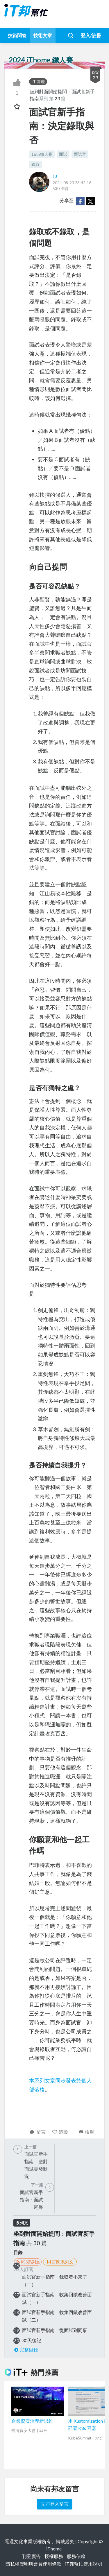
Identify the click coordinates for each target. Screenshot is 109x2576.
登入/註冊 (91, 35)
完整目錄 (25, 2349)
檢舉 (86, 2131)
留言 (37, 2131)
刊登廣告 (31, 2556)
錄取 (35, 164)
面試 (63, 154)
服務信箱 (76, 2556)
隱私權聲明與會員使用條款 (33, 2563)
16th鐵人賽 (41, 154)
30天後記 (31, 2340)
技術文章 (42, 35)
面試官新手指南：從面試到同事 (54, 2330)
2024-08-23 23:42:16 (72, 182)
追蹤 (60, 2131)
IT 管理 (38, 81)
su (55, 175)
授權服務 (53, 2556)
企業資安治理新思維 (32, 2420)
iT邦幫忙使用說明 (83, 2563)
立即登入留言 (55, 2504)
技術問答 (17, 35)
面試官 (80, 154)
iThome (54, 2548)
